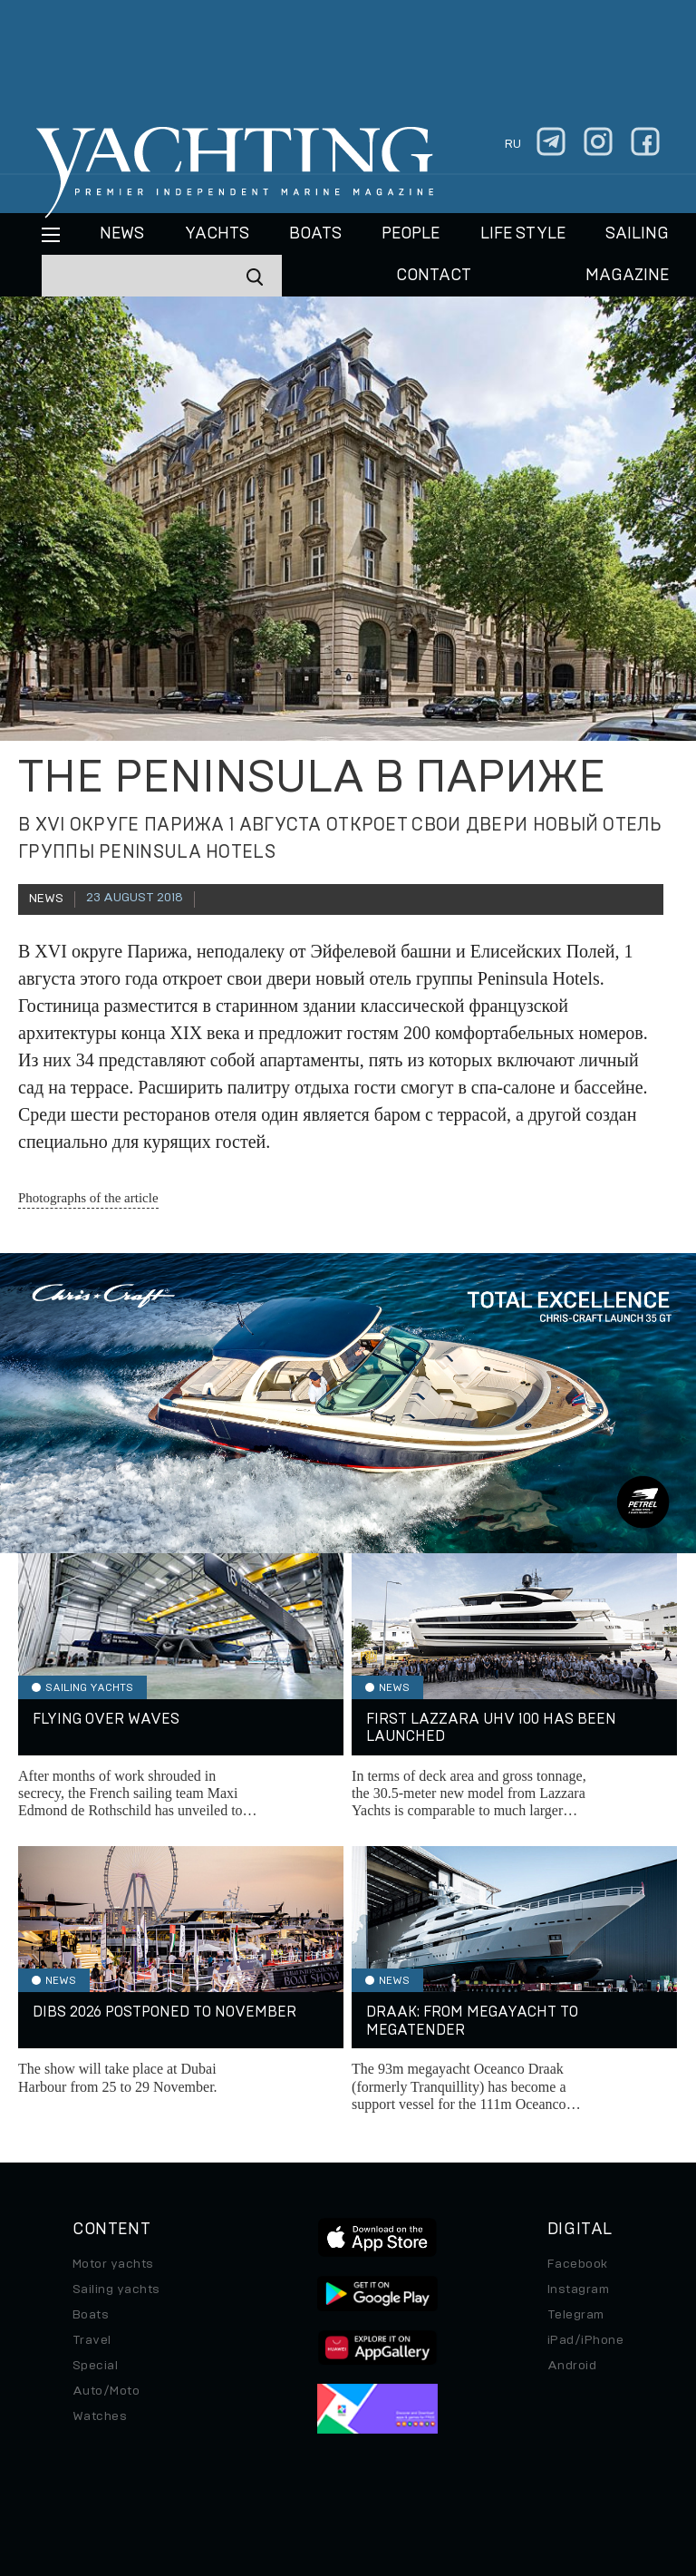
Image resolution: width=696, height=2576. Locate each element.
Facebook (577, 2264)
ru (513, 144)
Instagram (578, 2289)
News (122, 234)
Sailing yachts (116, 2289)
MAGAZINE (627, 275)
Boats (90, 2315)
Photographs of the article (88, 1198)
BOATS (315, 234)
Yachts (217, 234)
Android (571, 2365)
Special (95, 2365)
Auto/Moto (106, 2391)
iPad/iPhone (585, 2340)
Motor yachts (113, 2264)
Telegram (575, 2315)
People (411, 234)
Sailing (637, 234)
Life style (523, 234)
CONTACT (433, 275)
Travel (91, 2340)
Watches (99, 2416)
